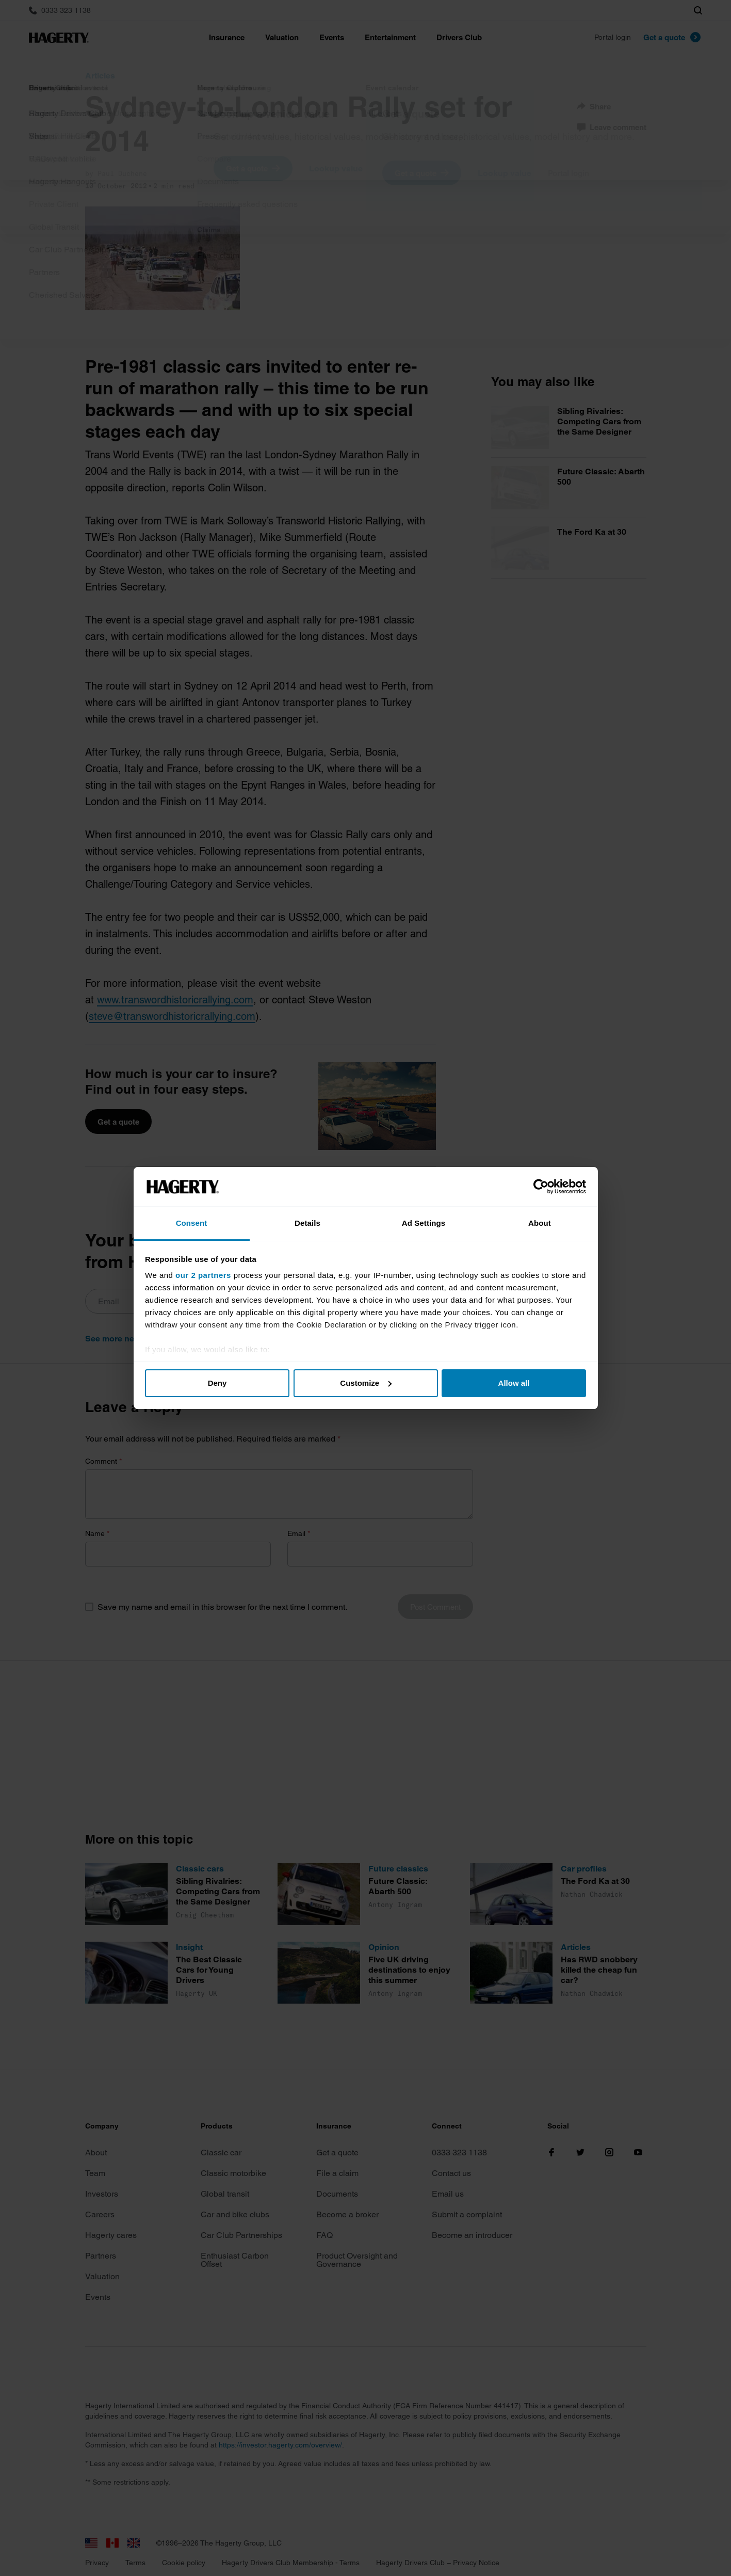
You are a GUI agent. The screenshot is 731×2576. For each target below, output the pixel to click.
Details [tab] (307, 1223)
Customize (366, 1383)
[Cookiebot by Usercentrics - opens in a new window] (541, 1186)
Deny (217, 1383)
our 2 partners (203, 1275)
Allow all (514, 1383)
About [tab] (539, 1223)
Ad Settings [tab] (423, 1223)
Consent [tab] (191, 1223)
